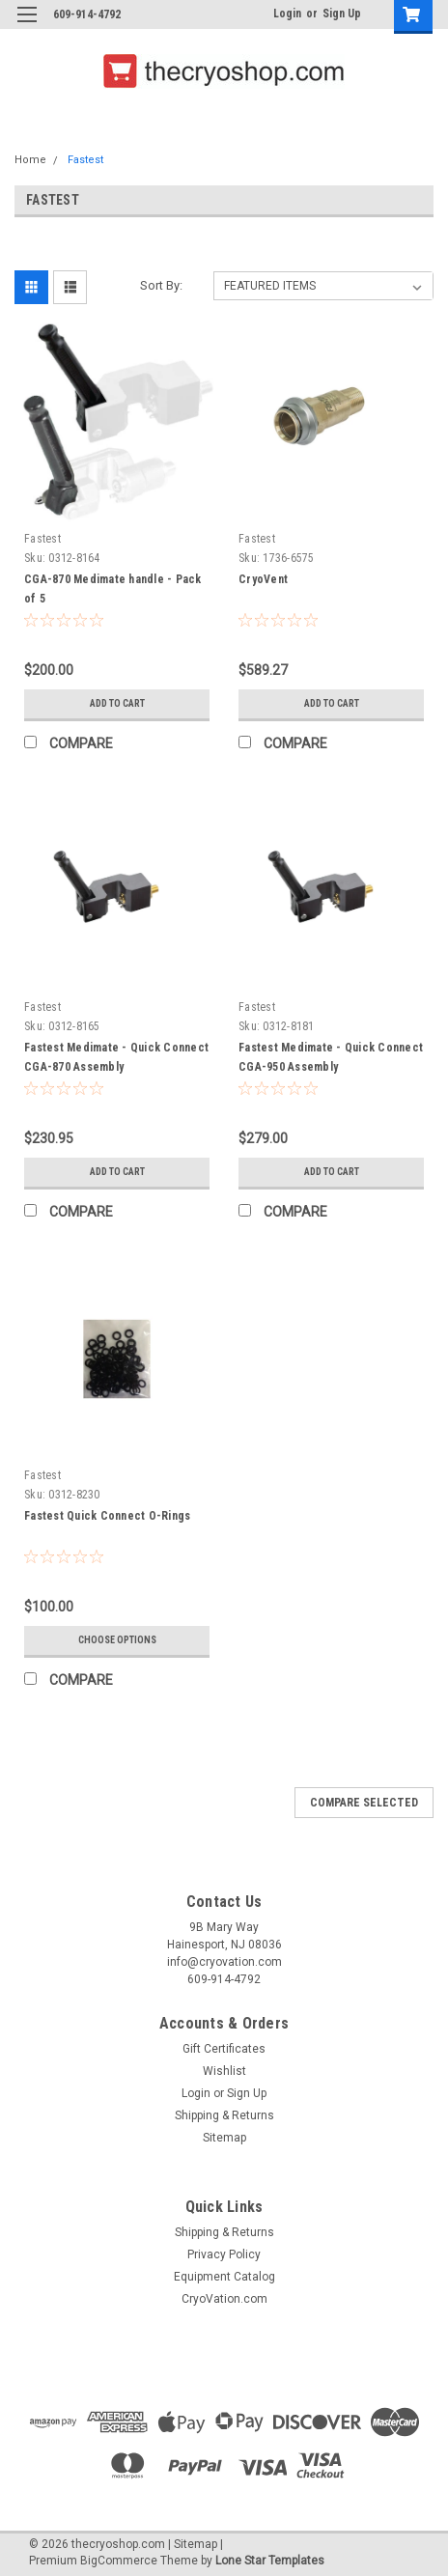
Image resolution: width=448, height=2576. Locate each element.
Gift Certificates (224, 2049)
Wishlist (224, 2071)
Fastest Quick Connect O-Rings (107, 1516)
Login (287, 13)
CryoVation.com (224, 2299)
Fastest (85, 160)
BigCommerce (118, 2560)
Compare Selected (364, 1802)
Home (30, 160)
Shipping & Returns (224, 2115)
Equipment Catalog (224, 2276)
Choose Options (117, 1640)
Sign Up (341, 13)
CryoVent (263, 579)
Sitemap (224, 2137)
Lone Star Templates (269, 2560)
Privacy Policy (224, 2254)
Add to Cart (117, 703)
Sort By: (161, 285)
